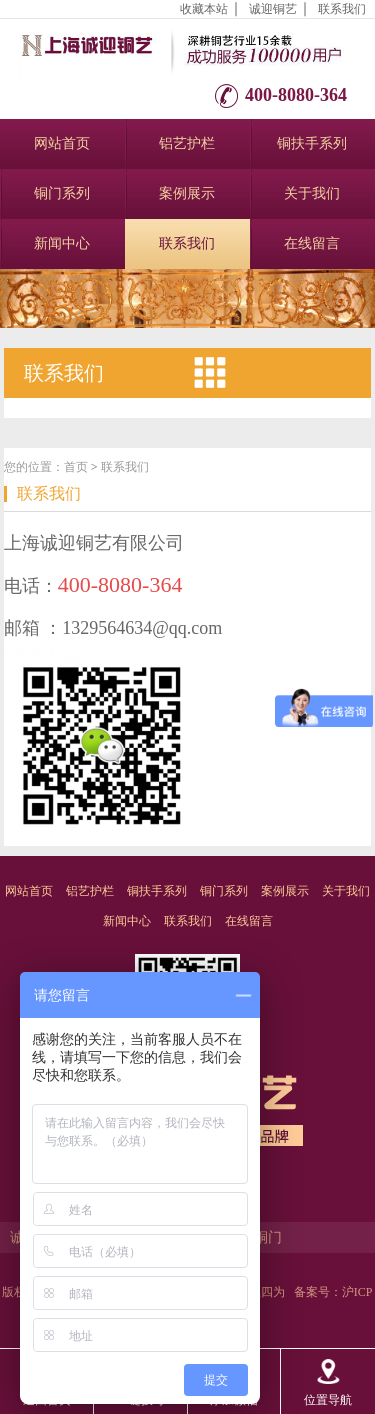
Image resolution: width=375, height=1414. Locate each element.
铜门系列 (62, 193)
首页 (76, 467)
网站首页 (62, 143)
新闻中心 (62, 243)
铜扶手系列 (312, 143)
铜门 (268, 1237)
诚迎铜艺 (273, 9)
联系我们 (342, 9)
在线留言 (312, 243)
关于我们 (312, 193)
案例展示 (187, 193)
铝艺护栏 (187, 143)
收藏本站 (204, 9)
